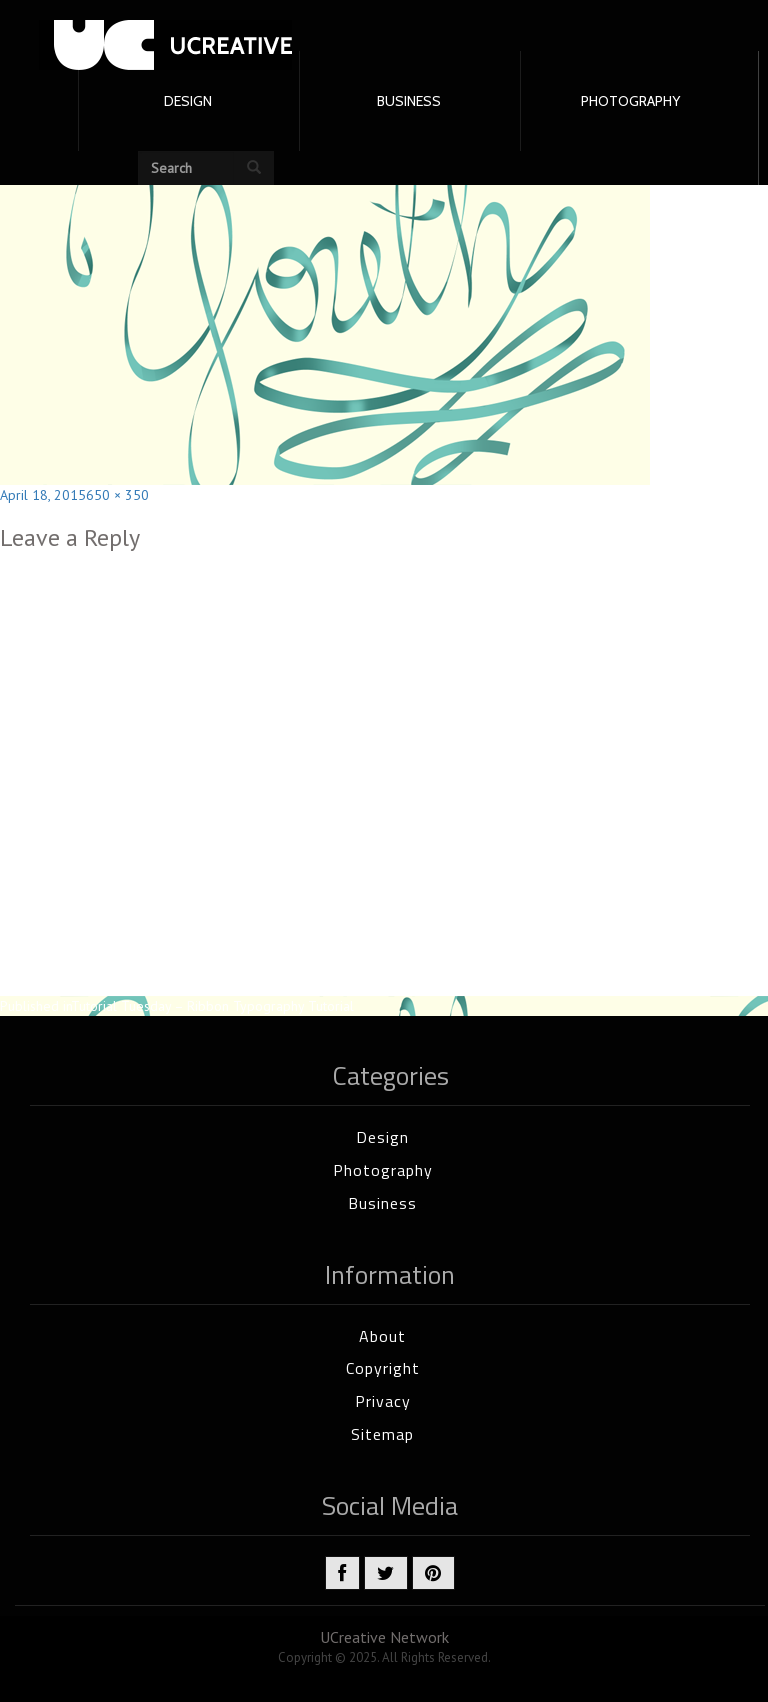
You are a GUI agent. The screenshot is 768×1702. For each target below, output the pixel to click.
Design (382, 1137)
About (382, 1336)
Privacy (383, 1401)
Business (382, 1203)
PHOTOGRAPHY (630, 101)
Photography (383, 1170)
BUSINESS (409, 101)
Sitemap (382, 1434)
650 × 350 (117, 495)
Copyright (383, 1368)
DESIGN (188, 101)
